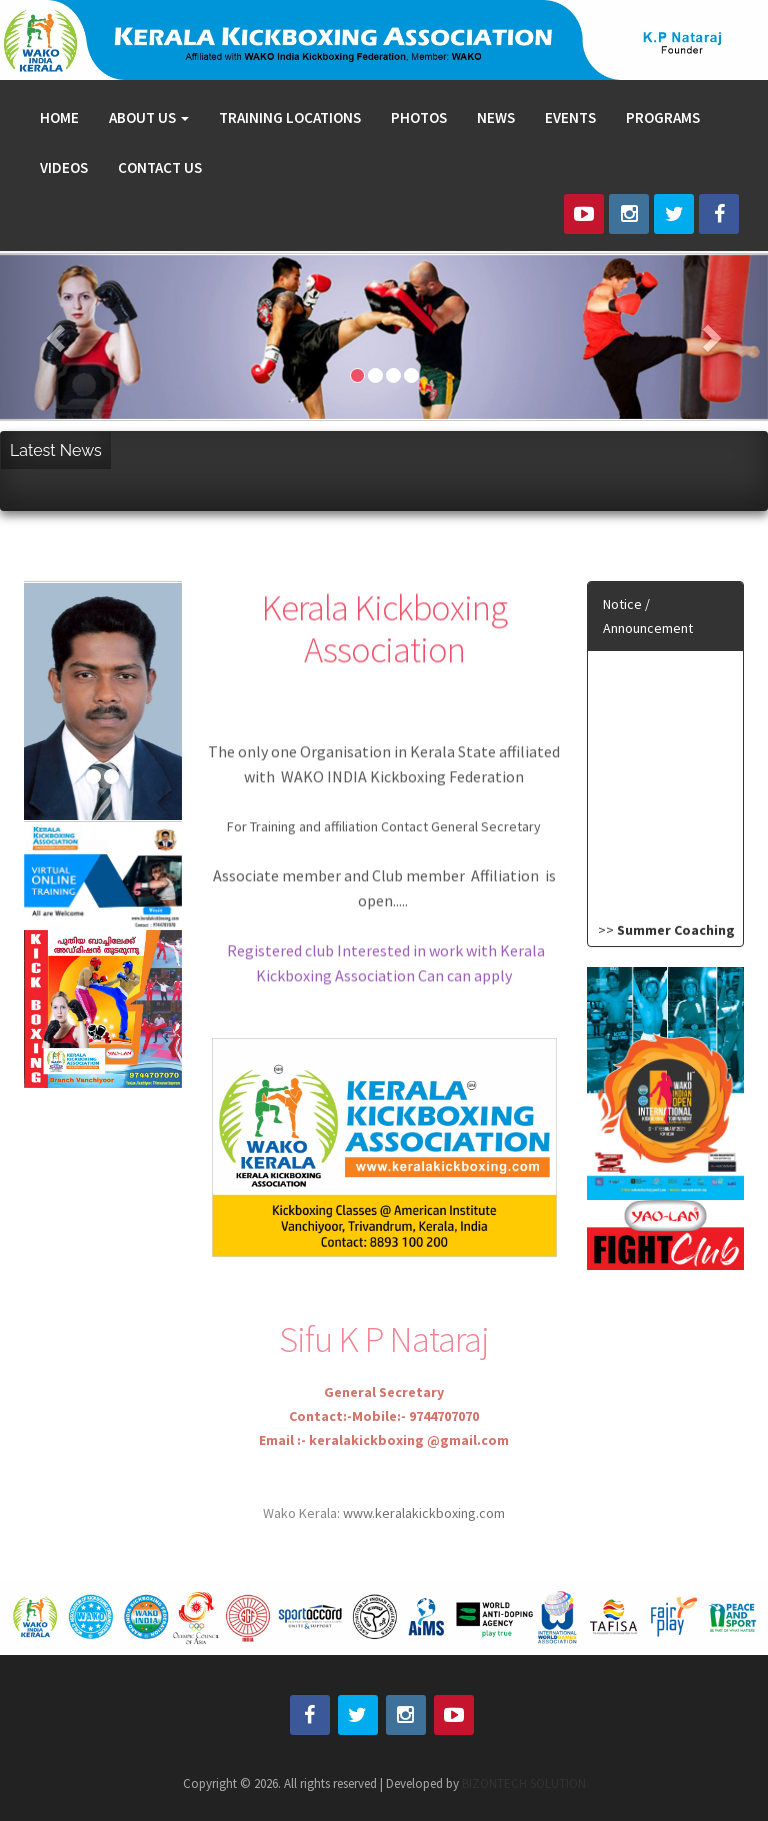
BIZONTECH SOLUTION (524, 1783)
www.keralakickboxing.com (422, 1553)
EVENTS (570, 117)
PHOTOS (419, 117)
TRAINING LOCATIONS (290, 117)
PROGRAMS (663, 117)
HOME (59, 117)
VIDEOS (64, 167)
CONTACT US (160, 167)
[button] (57, 337)
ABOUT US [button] (149, 117)
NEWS (496, 117)
